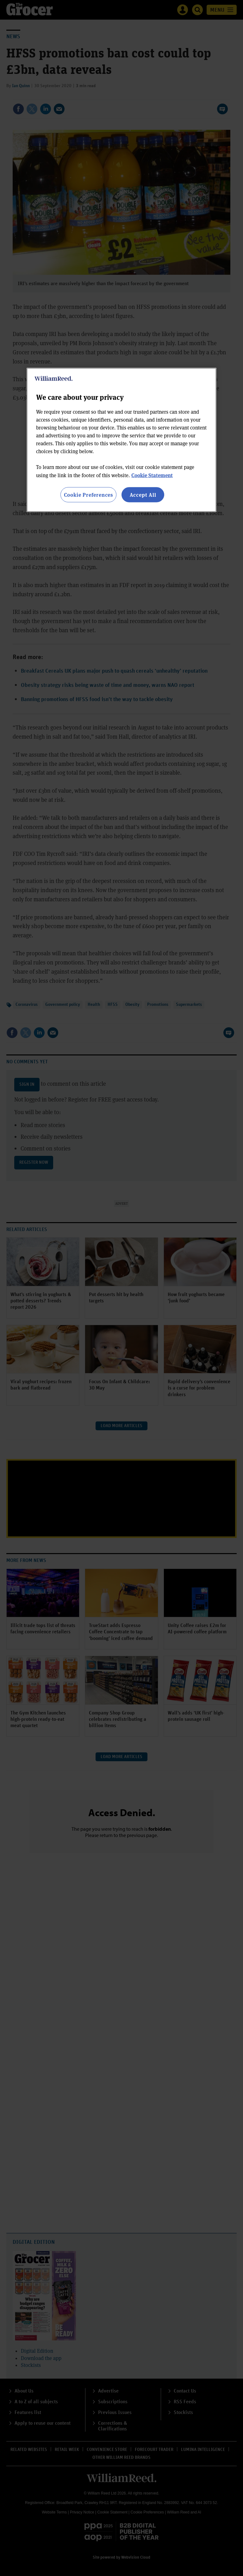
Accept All (143, 494)
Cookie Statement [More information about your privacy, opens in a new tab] (152, 474)
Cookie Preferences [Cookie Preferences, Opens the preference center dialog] (88, 494)
